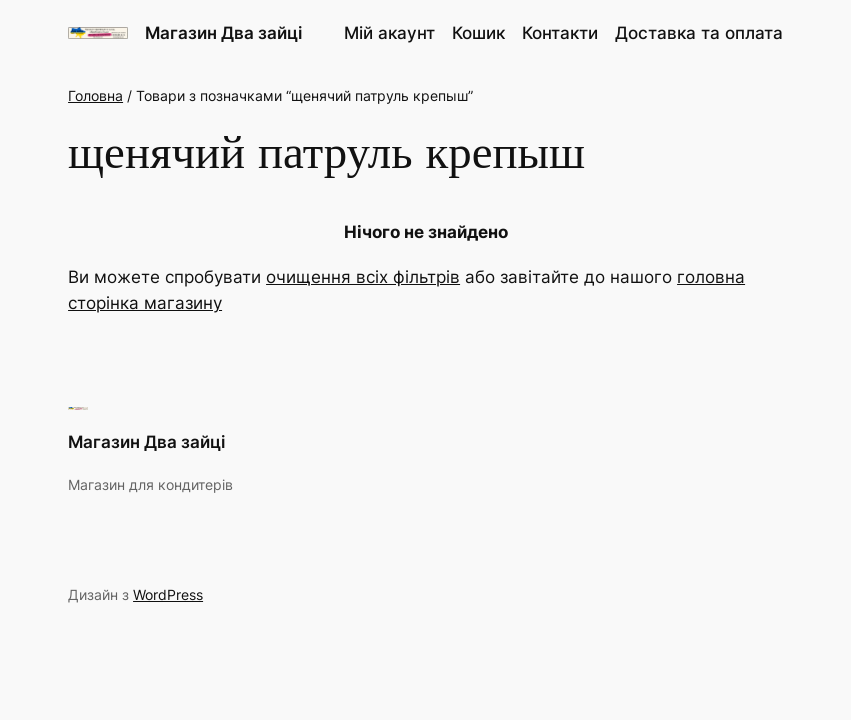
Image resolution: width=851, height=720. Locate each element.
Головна (95, 95)
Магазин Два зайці (223, 33)
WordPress (168, 594)
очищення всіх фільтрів (363, 277)
